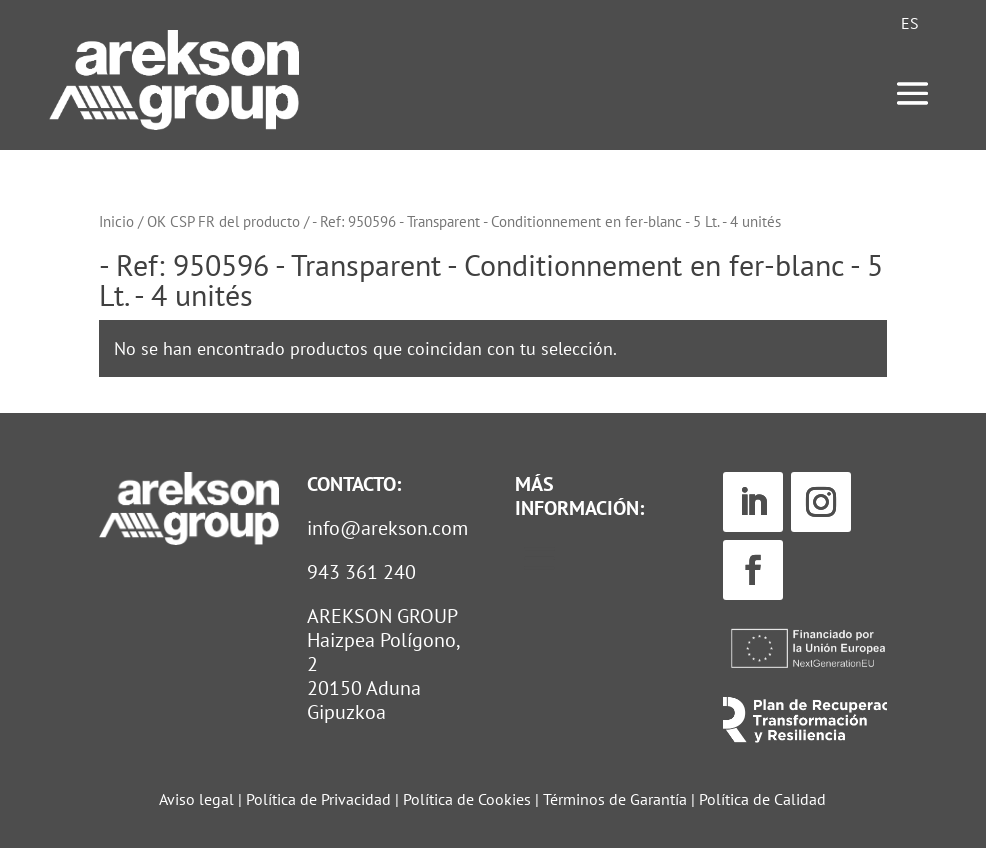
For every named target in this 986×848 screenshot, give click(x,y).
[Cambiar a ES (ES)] (910, 22)
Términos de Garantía (617, 799)
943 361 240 (361, 572)
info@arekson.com (387, 528)
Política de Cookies (469, 799)
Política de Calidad (762, 799)
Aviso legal (196, 799)
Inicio (116, 221)
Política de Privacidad (318, 799)
